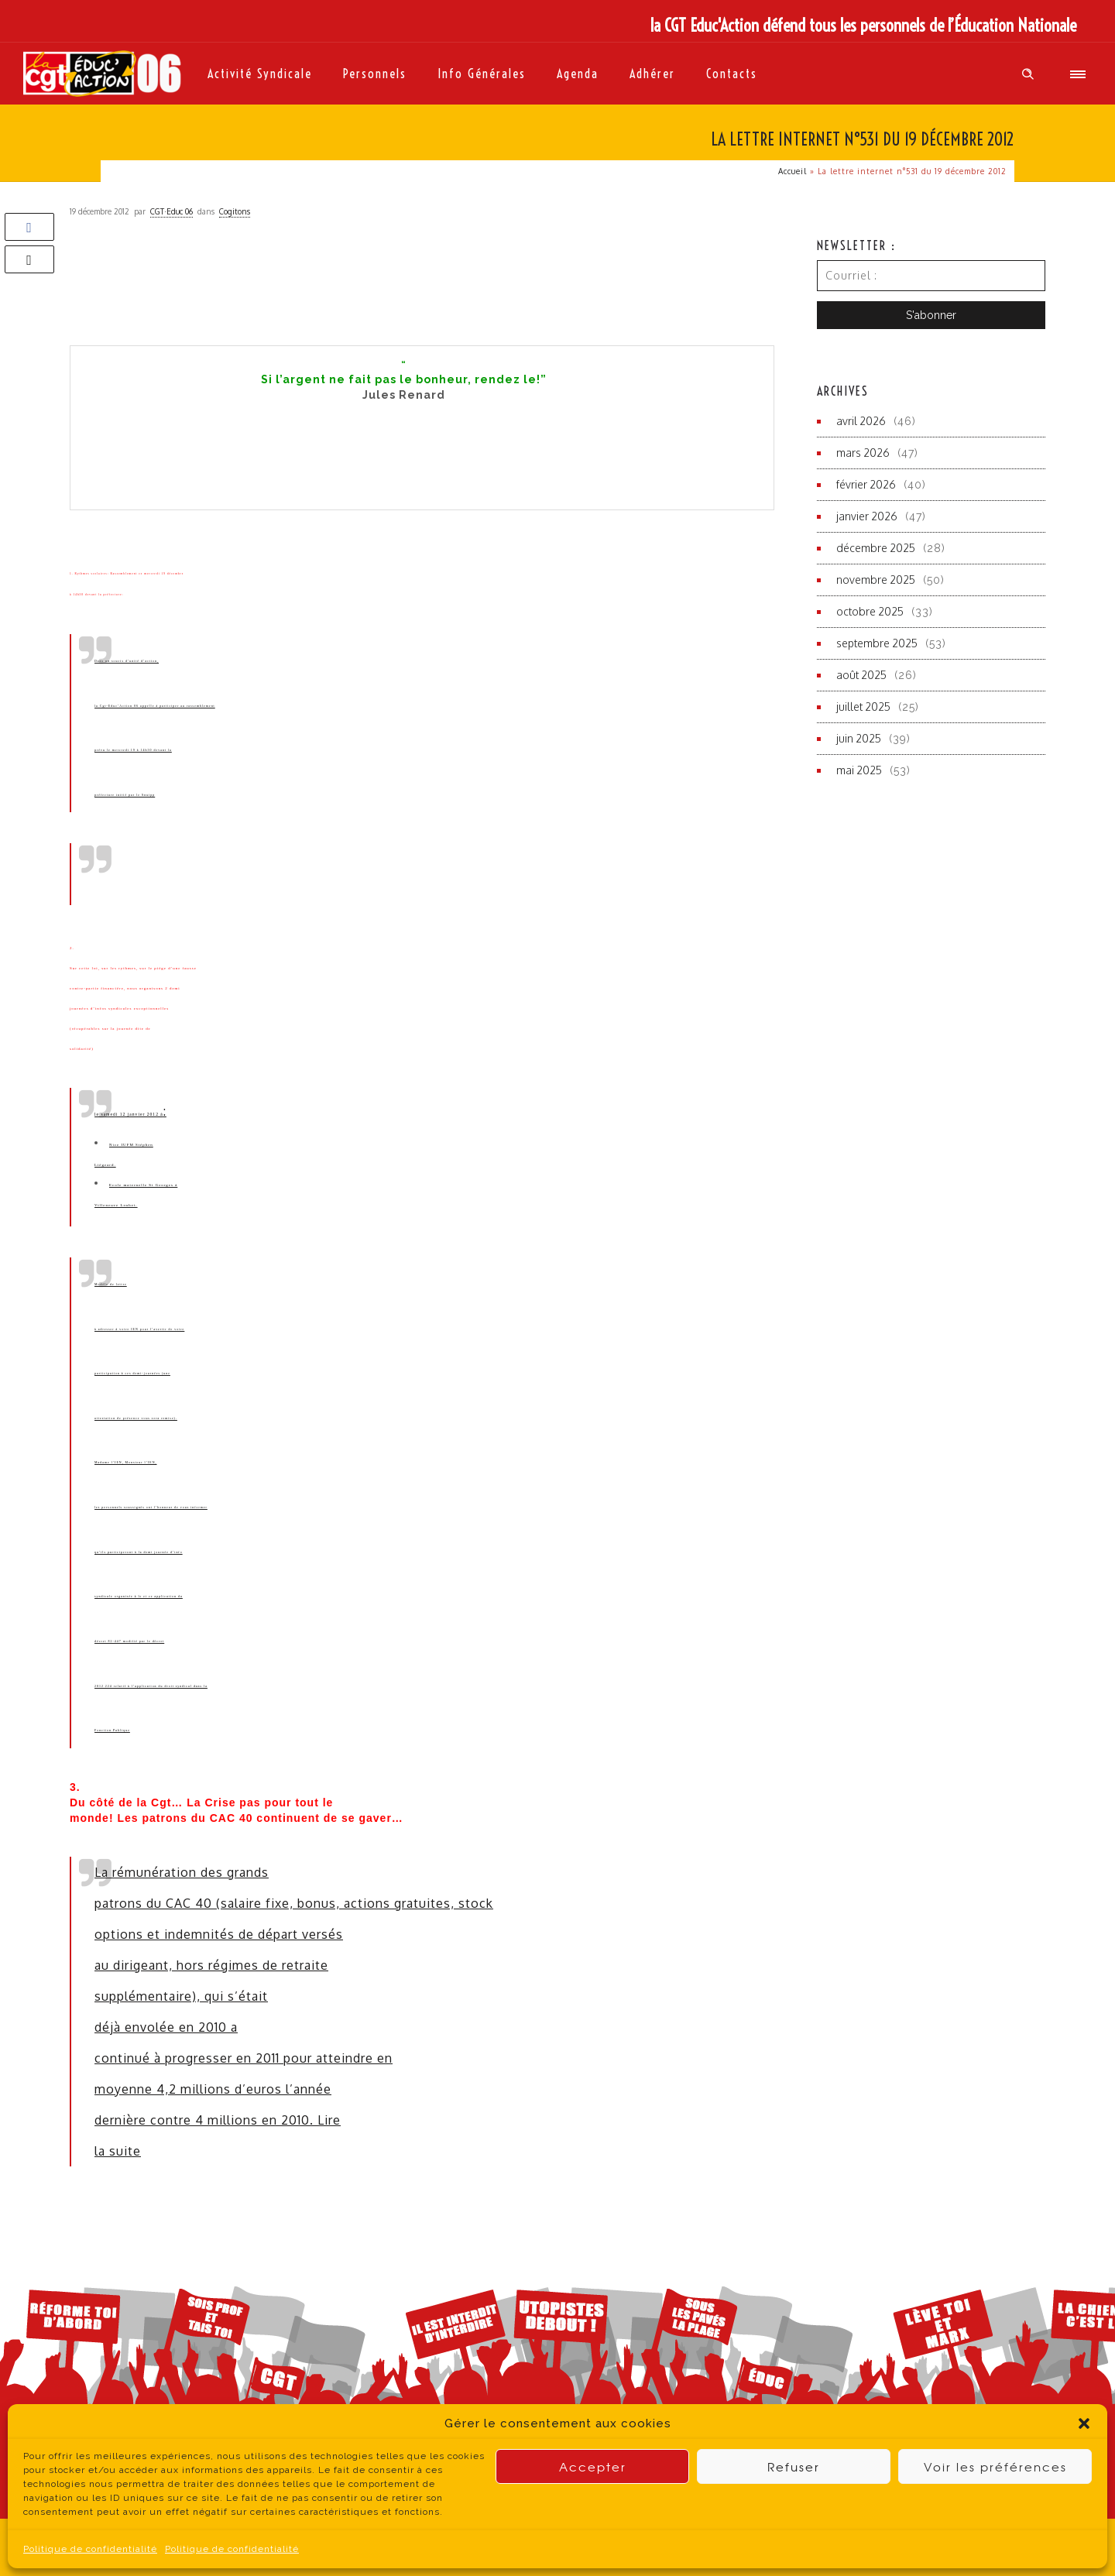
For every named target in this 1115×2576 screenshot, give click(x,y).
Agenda (578, 73)
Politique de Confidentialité (462, 2547)
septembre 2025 (877, 643)
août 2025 (861, 674)
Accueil (792, 171)
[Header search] (1028, 74)
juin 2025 (858, 738)
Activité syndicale (260, 73)
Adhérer (652, 73)
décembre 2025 (875, 547)
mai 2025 (859, 770)
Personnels (375, 73)
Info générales (481, 73)
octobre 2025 (870, 611)
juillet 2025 (863, 706)
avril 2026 (861, 420)
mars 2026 (863, 452)
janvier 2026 (866, 516)
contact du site (682, 2546)
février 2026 (866, 484)
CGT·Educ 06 (171, 211)
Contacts (731, 73)
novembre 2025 (875, 579)
